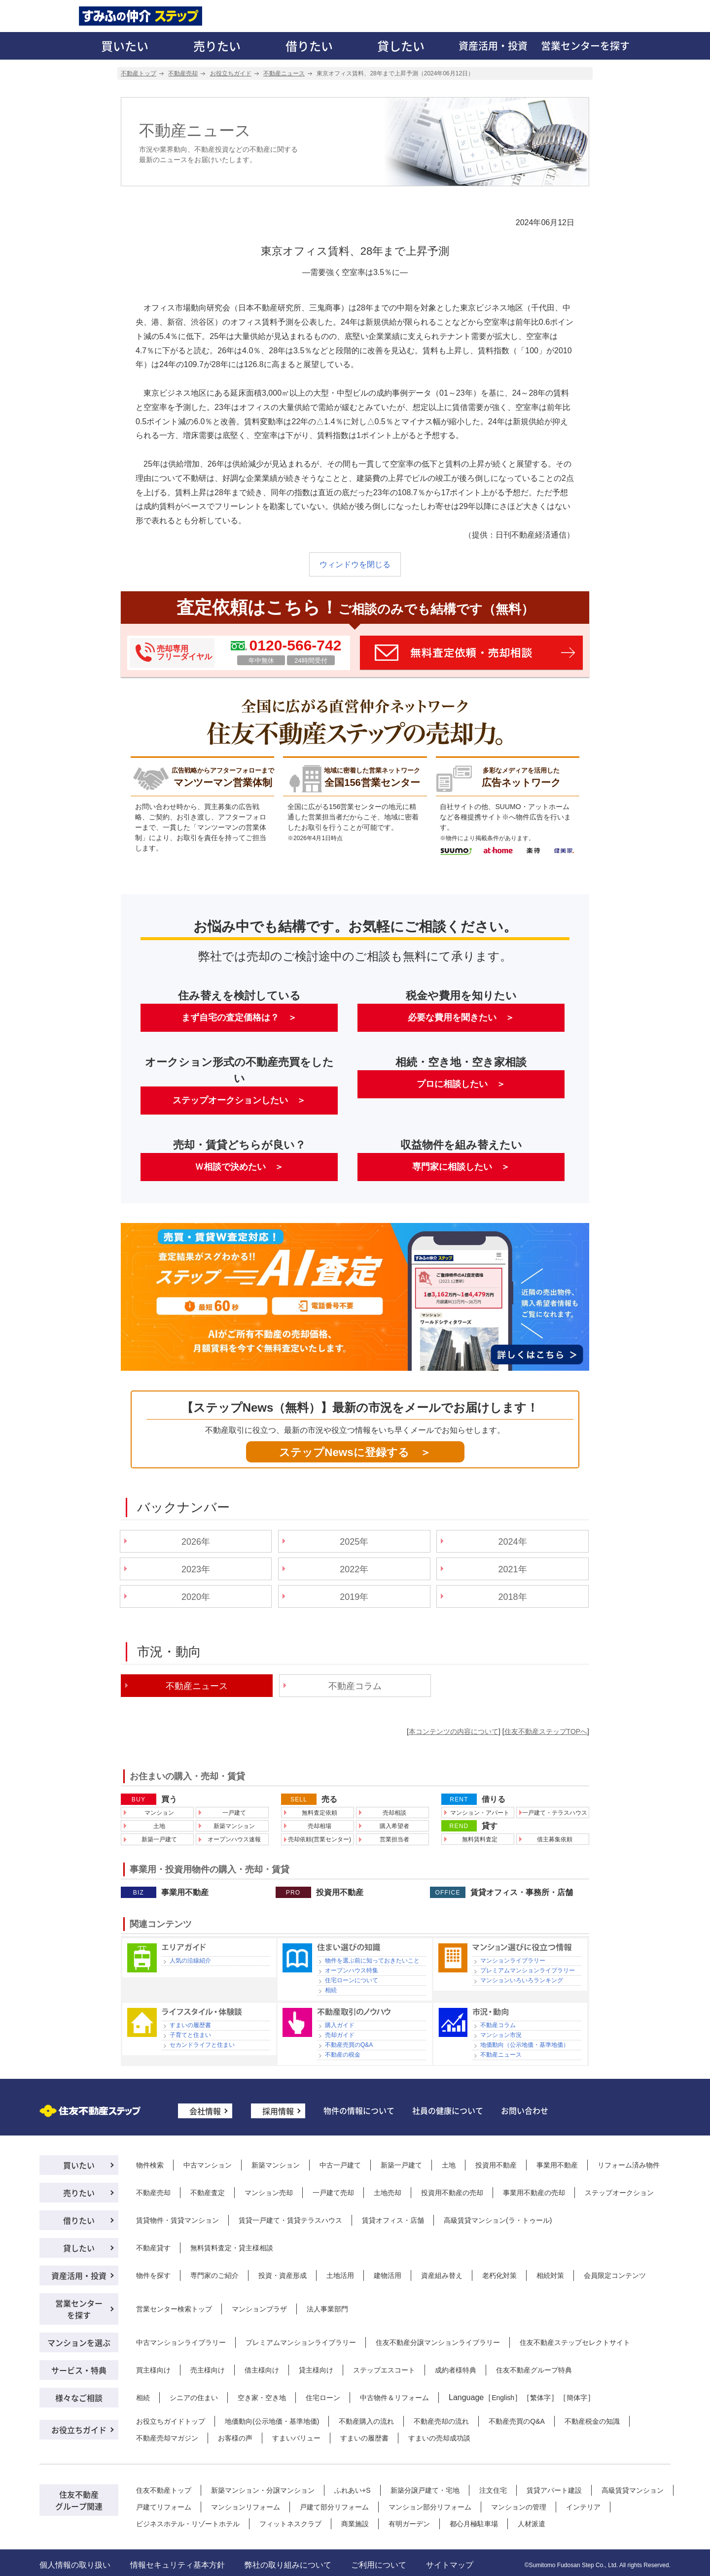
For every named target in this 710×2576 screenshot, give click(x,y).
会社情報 (205, 2111)
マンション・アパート (479, 1812)
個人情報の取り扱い (74, 2565)
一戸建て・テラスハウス (554, 1812)
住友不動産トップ (163, 2490)
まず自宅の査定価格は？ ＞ (239, 1017)
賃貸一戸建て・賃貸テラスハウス (290, 2220)
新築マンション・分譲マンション (263, 2490)
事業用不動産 (185, 1893)
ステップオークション (619, 2193)
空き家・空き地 (262, 2398)
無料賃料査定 (479, 1839)
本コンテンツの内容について (453, 1731)
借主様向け (262, 2370)
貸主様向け (316, 2370)
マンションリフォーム (245, 2507)
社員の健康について (447, 2110)
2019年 (354, 1597)
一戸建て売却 (333, 2193)
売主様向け (207, 2370)
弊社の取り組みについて (288, 2565)
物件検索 (150, 2165)
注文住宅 (493, 2490)
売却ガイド (340, 2035)
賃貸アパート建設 (554, 2490)
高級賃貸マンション (633, 2490)
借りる (493, 1799)
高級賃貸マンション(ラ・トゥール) (498, 2220)
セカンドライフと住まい (202, 2044)
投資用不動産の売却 (452, 2193)
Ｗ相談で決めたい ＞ (239, 1167)
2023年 (195, 1569)
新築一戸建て (159, 1839)
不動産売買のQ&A (349, 2044)
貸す (489, 1826)
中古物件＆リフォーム (394, 2398)
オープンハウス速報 (234, 1839)
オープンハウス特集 (351, 1970)
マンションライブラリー (512, 1960)
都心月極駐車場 (474, 2524)
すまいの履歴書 (190, 2025)
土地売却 (387, 2193)
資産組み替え (441, 2275)
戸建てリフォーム (163, 2507)
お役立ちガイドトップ (170, 2421)
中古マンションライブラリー (181, 2342)
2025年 (354, 1542)
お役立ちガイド (78, 2430)
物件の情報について (358, 2110)
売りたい (217, 45)
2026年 (195, 1542)
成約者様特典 (455, 2370)
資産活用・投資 (493, 45)
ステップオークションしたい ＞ (239, 1100)
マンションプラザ (259, 2309)
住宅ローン (323, 2398)
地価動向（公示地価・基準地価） (524, 2044)
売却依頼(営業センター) (319, 1839)
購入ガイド (340, 2025)
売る (329, 1799)
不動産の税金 (342, 2054)
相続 (331, 1990)
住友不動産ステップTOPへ (546, 1731)
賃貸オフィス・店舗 (393, 2220)
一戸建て (234, 1812)
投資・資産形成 (282, 2275)
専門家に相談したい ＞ (461, 1167)
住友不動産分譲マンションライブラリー (438, 2342)
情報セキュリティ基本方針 (177, 2565)
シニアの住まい (194, 2398)
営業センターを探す (585, 45)
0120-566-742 (295, 645)
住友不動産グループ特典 (534, 2370)
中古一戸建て (340, 2165)
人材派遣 (531, 2524)
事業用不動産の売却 (534, 2193)
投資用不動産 (339, 1893)
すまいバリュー (296, 2438)
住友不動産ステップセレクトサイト (575, 2342)
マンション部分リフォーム (430, 2507)
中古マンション (207, 2165)
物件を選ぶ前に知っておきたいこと (372, 1960)
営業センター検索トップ (174, 2309)
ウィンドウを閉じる (355, 564)
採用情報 (278, 2111)
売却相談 (394, 1812)
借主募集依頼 (554, 1839)
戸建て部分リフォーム (334, 2507)
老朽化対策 (499, 2275)
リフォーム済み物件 (629, 2165)
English (503, 2398)
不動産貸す (153, 2248)
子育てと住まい (190, 2035)
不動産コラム (355, 1686)
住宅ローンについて (351, 1980)
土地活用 (340, 2275)
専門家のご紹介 (214, 2275)
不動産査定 (207, 2193)
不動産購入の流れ (366, 2421)
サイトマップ (449, 2565)
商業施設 (355, 2524)
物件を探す (153, 2275)
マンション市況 (501, 2035)
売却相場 (319, 1826)
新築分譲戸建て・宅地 (425, 2490)
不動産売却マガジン (167, 2438)
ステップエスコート (384, 2370)
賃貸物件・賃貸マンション (177, 2220)
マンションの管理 (518, 2507)
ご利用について (378, 2565)
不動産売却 (153, 2193)
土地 (159, 1826)
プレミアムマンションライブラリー (527, 1970)
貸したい (401, 45)
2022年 (354, 1569)
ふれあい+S (352, 2490)
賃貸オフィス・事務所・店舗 (521, 1893)
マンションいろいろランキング (521, 1980)
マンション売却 (269, 2193)
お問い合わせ (524, 2110)
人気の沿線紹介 (190, 1960)
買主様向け (153, 2370)
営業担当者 (394, 1839)
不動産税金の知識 (592, 2421)
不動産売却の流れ (441, 2421)
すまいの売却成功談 (439, 2438)
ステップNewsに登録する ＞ (355, 1452)
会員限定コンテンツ (615, 2275)
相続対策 (550, 2275)
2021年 (512, 1569)
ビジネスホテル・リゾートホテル (188, 2524)
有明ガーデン (409, 2524)
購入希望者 (394, 1826)
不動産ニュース (501, 2054)
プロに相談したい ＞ (461, 1084)
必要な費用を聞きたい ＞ (461, 1017)
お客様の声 (235, 2438)
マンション (159, 1812)
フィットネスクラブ (290, 2524)
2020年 (195, 1597)
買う (169, 1799)
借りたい (309, 45)
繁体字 (540, 2398)
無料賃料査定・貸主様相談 (231, 2248)
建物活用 (387, 2275)
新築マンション (234, 1826)
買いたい (124, 45)
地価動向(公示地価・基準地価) (272, 2421)
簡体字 (577, 2398)
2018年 (512, 1597)
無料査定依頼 (319, 1812)
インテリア (583, 2507)
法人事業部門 (327, 2309)
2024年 (512, 1542)
